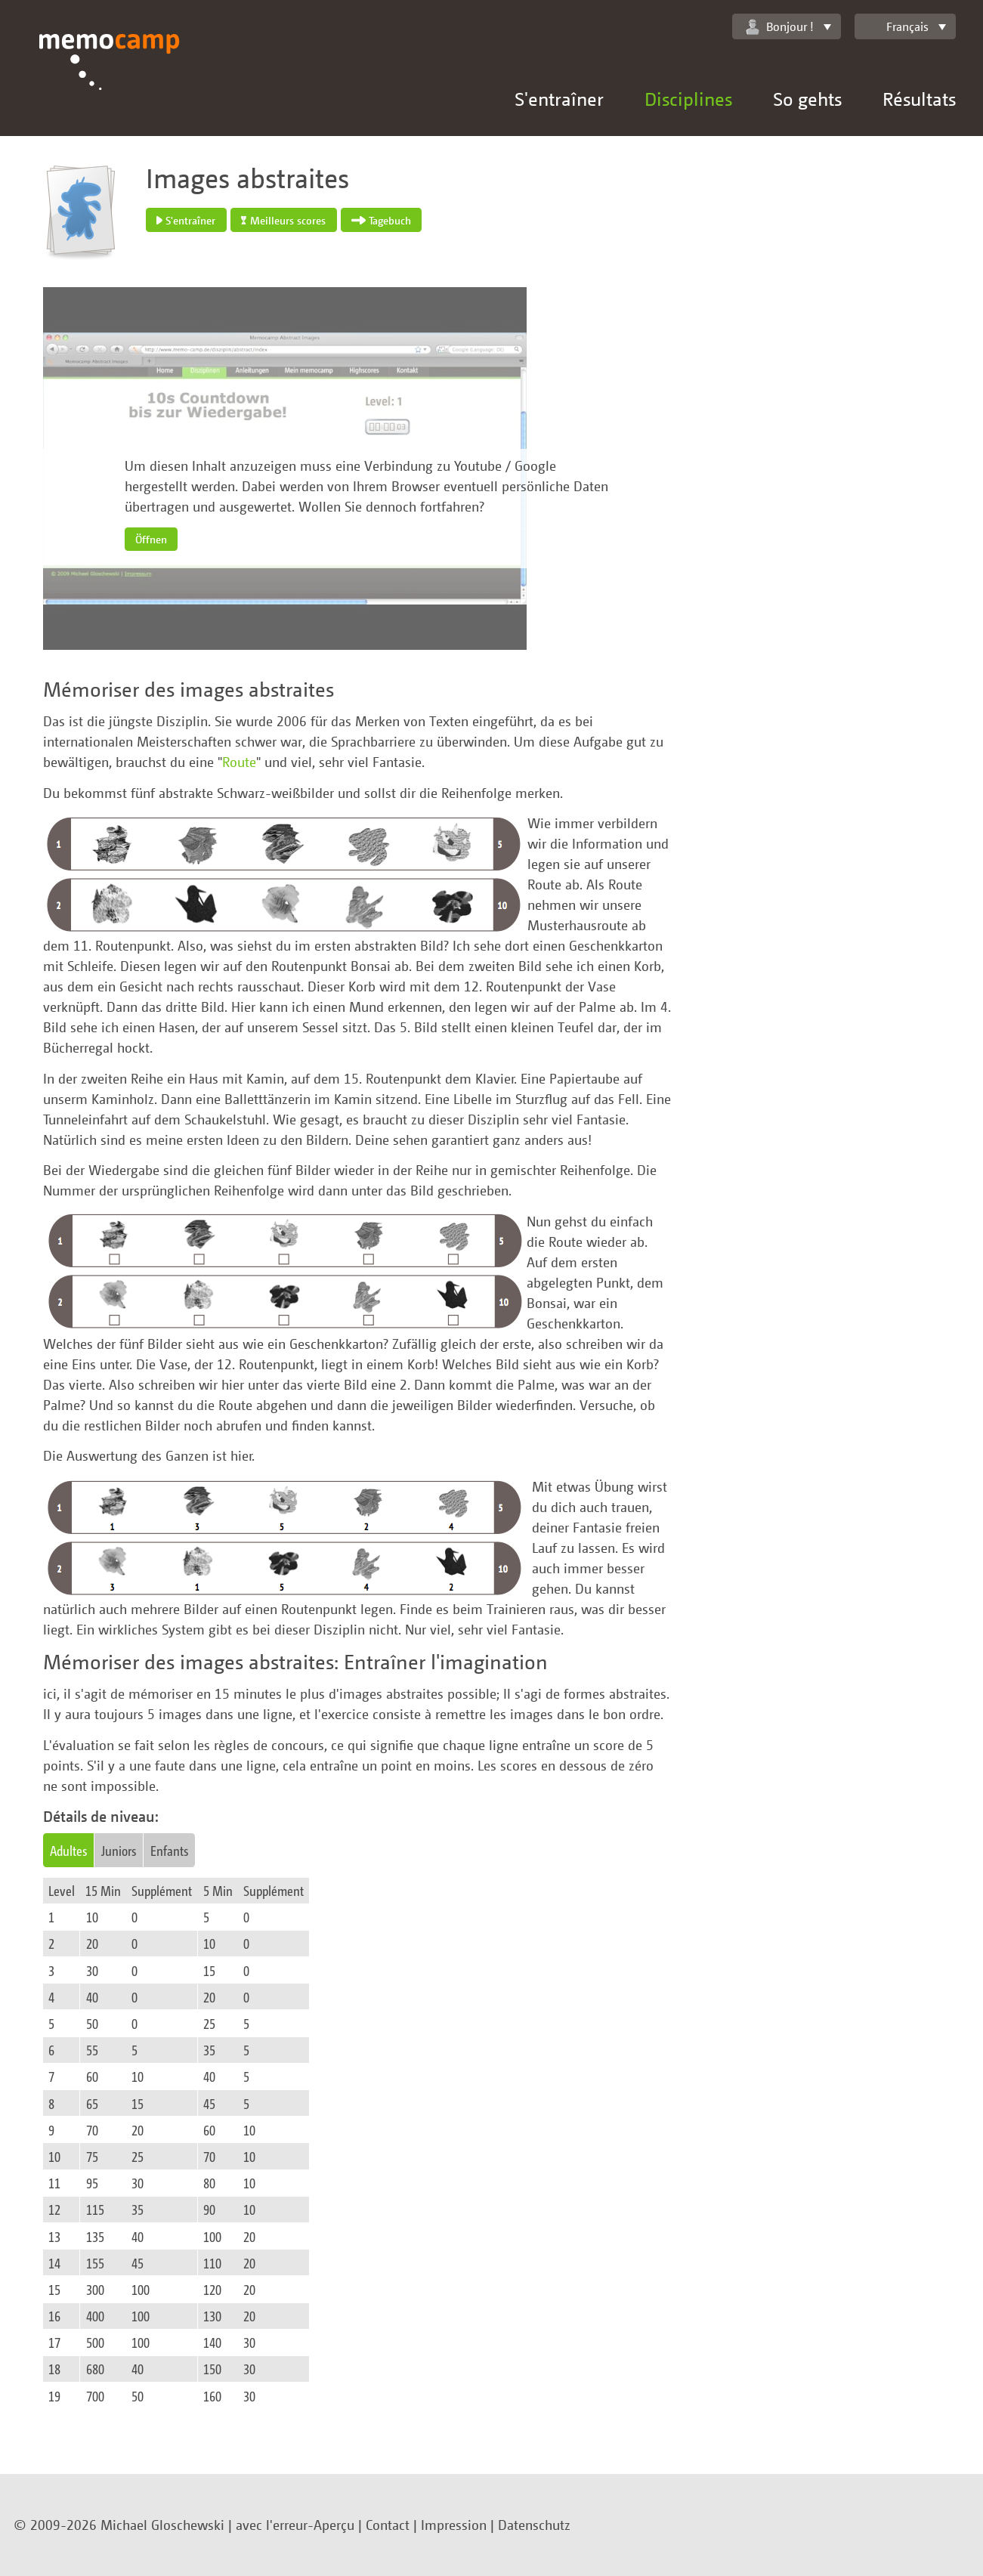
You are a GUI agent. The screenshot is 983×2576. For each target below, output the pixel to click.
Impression (454, 2524)
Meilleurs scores (283, 220)
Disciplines (688, 98)
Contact (388, 2524)
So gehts (807, 98)
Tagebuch (381, 220)
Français (898, 26)
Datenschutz (534, 2524)
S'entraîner (559, 98)
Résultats (919, 98)
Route (239, 761)
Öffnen (151, 539)
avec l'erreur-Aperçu (295, 2524)
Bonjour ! (780, 27)
